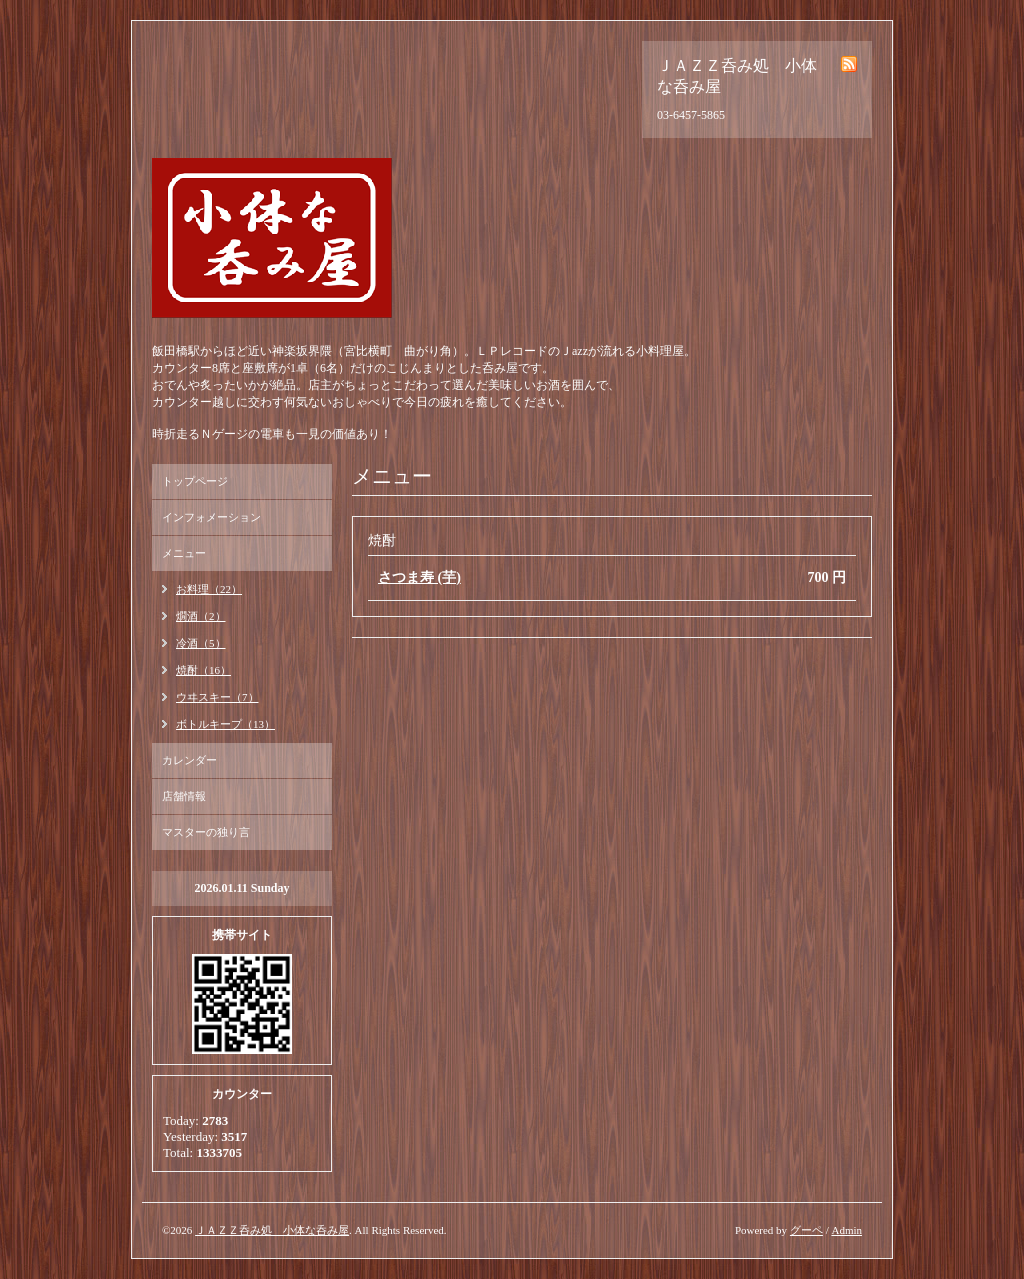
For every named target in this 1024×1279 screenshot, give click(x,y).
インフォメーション (211, 517)
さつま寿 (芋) (419, 577)
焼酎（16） (203, 670)
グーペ (806, 1230)
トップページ (195, 481)
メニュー (184, 553)
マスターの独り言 (206, 832)
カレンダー (189, 760)
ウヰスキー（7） (217, 697)
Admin (846, 1230)
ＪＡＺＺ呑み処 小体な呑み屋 (272, 1230)
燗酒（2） (201, 616)
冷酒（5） (201, 643)
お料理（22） (209, 589)
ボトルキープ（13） (225, 724)
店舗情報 (184, 796)
